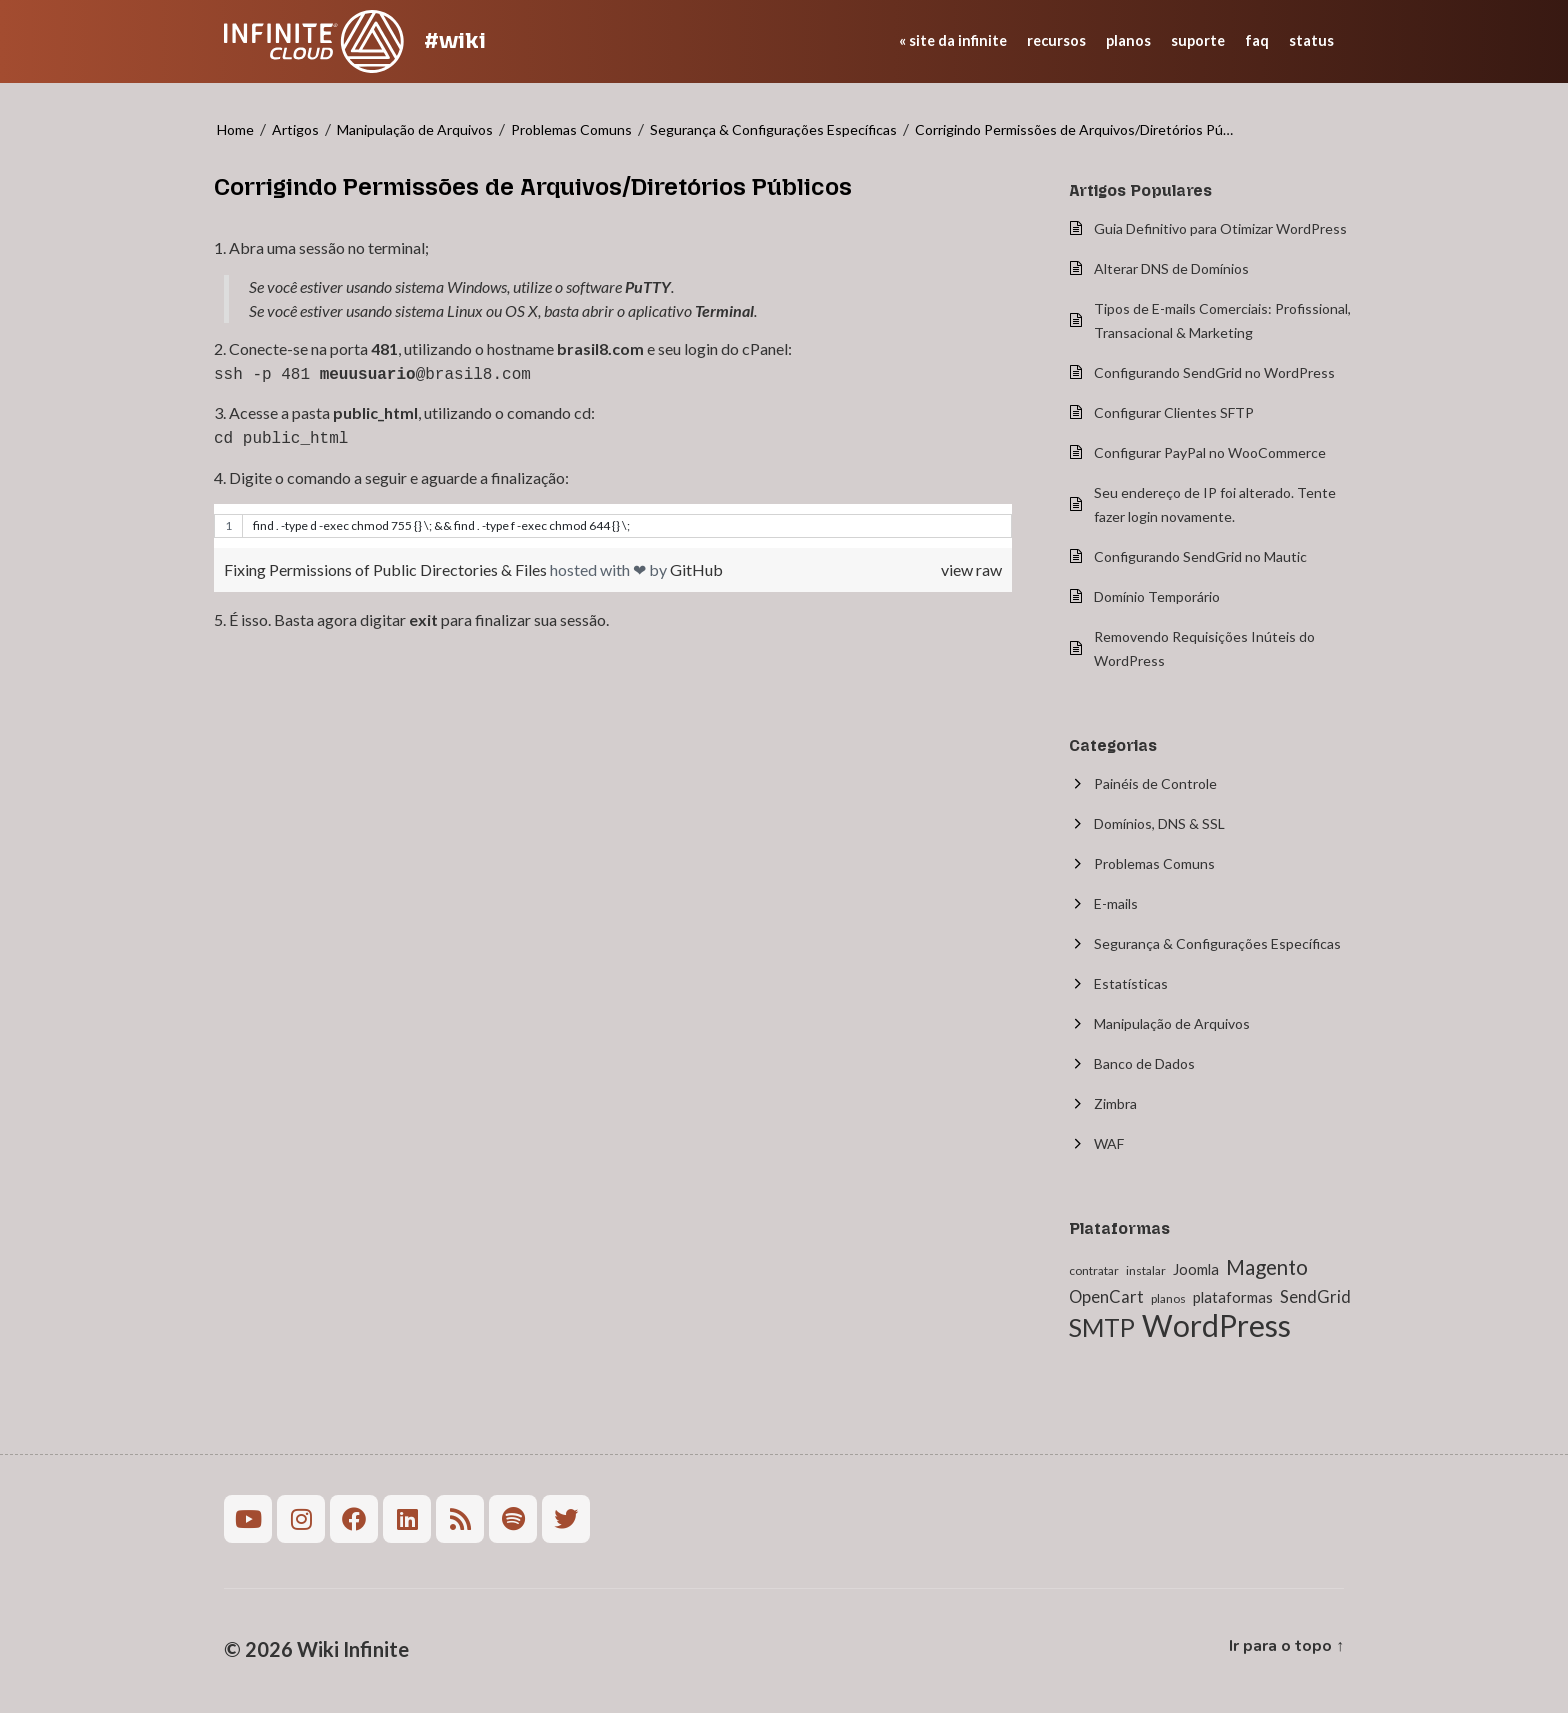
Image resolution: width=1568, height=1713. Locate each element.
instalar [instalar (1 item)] (1146, 1270)
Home (235, 129)
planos (1128, 40)
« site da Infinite (953, 40)
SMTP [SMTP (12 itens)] (1102, 1327)
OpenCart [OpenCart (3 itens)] (1106, 1297)
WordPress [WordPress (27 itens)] (1216, 1325)
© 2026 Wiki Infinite (316, 1649)
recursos (1056, 40)
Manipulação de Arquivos (415, 129)
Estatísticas (1131, 983)
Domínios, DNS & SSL (1159, 823)
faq (1257, 40)
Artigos (295, 129)
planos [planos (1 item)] (1168, 1298)
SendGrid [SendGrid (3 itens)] (1315, 1297)
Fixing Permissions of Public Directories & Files (387, 565)
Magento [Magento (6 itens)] (1267, 1267)
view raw (971, 565)
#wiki (455, 40)
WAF (1109, 1143)
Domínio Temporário (1157, 596)
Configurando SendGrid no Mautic (1200, 556)
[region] (613, 522)
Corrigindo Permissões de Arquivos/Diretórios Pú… (1074, 129)
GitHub (696, 565)
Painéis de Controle (1155, 783)
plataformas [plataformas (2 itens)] (1233, 1297)
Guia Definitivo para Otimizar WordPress (1220, 228)
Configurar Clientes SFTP (1174, 412)
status (1311, 40)
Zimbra (1115, 1103)
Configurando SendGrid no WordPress (1214, 372)
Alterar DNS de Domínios (1171, 268)
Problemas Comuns (571, 129)
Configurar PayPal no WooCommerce (1210, 452)
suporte (1198, 40)
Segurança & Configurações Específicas (773, 129)
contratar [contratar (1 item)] (1094, 1270)
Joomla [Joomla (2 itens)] (1196, 1269)
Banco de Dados (1144, 1063)
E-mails (1116, 903)
